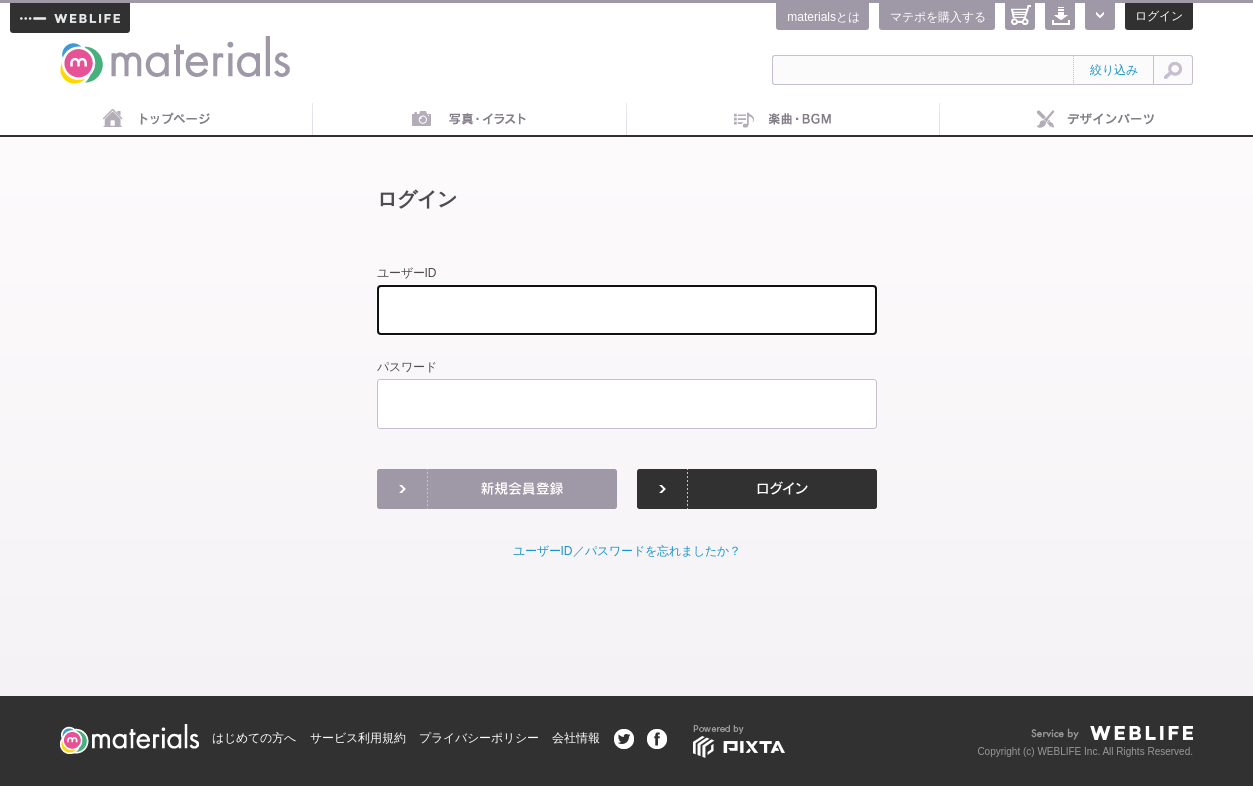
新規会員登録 (497, 489)
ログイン (1159, 16)
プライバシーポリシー (479, 738)
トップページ (156, 120)
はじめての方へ (254, 738)
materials (82, 47)
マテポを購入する (938, 17)
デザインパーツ (1096, 120)
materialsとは (823, 17)
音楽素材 (783, 120)
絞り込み (1114, 70)
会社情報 (576, 738)
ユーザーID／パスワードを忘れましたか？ (627, 551)
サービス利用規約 (358, 738)
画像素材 (469, 120)
